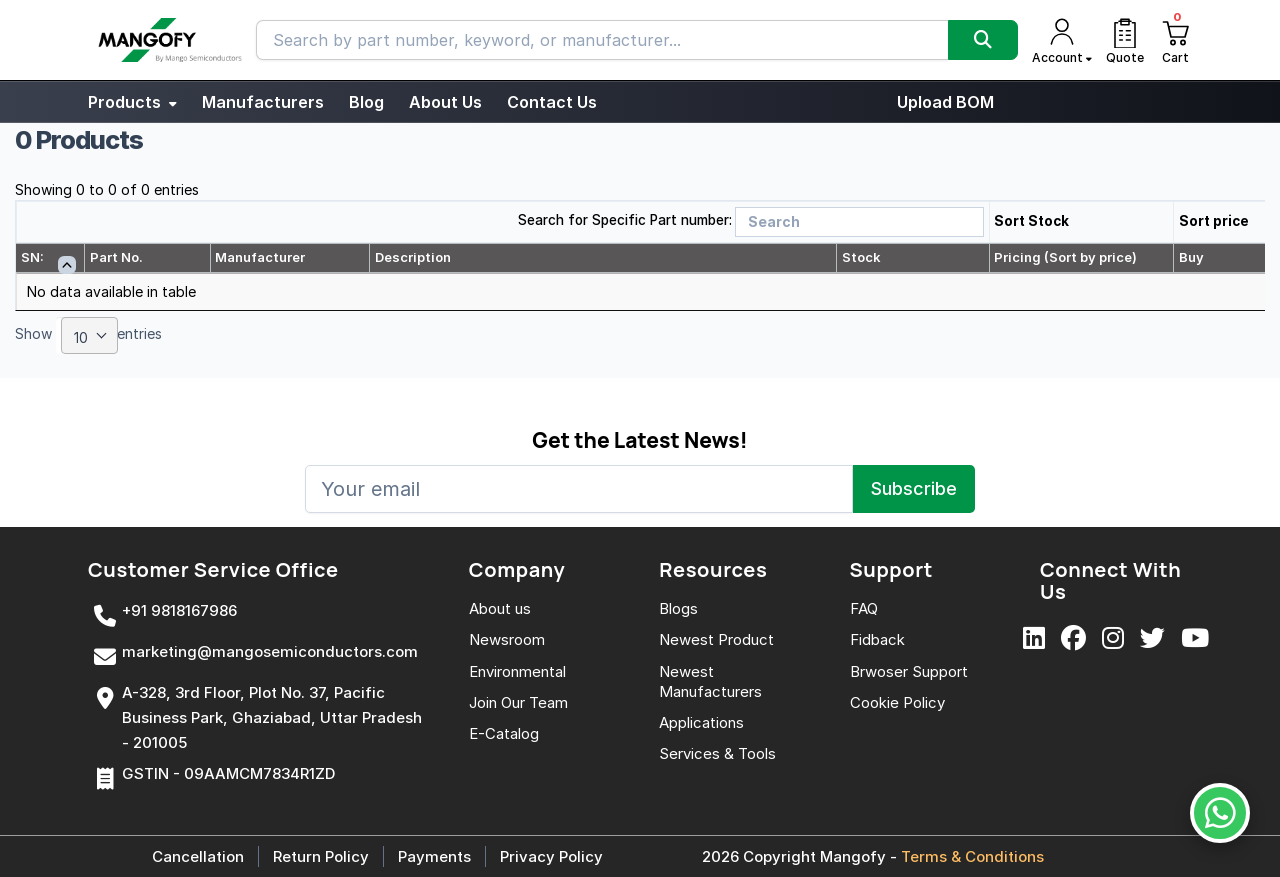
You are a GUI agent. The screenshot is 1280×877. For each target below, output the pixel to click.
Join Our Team (518, 702)
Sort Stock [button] (1031, 221)
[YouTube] (1195, 639)
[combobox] (89, 335)
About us (500, 608)
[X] (1152, 639)
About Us (445, 102)
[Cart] (1175, 40)
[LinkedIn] (1034, 639)
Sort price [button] (1214, 221)
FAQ (864, 608)
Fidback (877, 639)
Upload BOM (945, 102)
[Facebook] (1073, 639)
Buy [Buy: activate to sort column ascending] (1191, 257)
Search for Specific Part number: (625, 220)
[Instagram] (1113, 639)
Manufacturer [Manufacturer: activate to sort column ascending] (260, 257)
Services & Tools (717, 753)
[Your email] (579, 489)
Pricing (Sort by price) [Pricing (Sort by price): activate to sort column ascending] (1065, 257)
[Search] (983, 40)
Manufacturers (263, 102)
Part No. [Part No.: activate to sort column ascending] (116, 257)
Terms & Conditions (972, 856)
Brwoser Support (909, 671)
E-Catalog (504, 733)
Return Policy (321, 856)
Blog (366, 102)
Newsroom (507, 639)
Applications (701, 722)
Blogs (678, 608)
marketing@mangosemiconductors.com (270, 651)
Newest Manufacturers (710, 681)
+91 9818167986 (179, 610)
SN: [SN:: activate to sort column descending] (32, 257)
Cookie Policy (897, 702)
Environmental (517, 671)
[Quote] (1125, 40)
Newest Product (716, 639)
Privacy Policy (551, 856)
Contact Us (552, 102)
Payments (434, 856)
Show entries (88, 335)
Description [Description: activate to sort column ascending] (413, 257)
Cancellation (198, 856)
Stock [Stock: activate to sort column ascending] (861, 257)
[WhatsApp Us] (1220, 813)
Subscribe (914, 488)
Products (132, 102)
